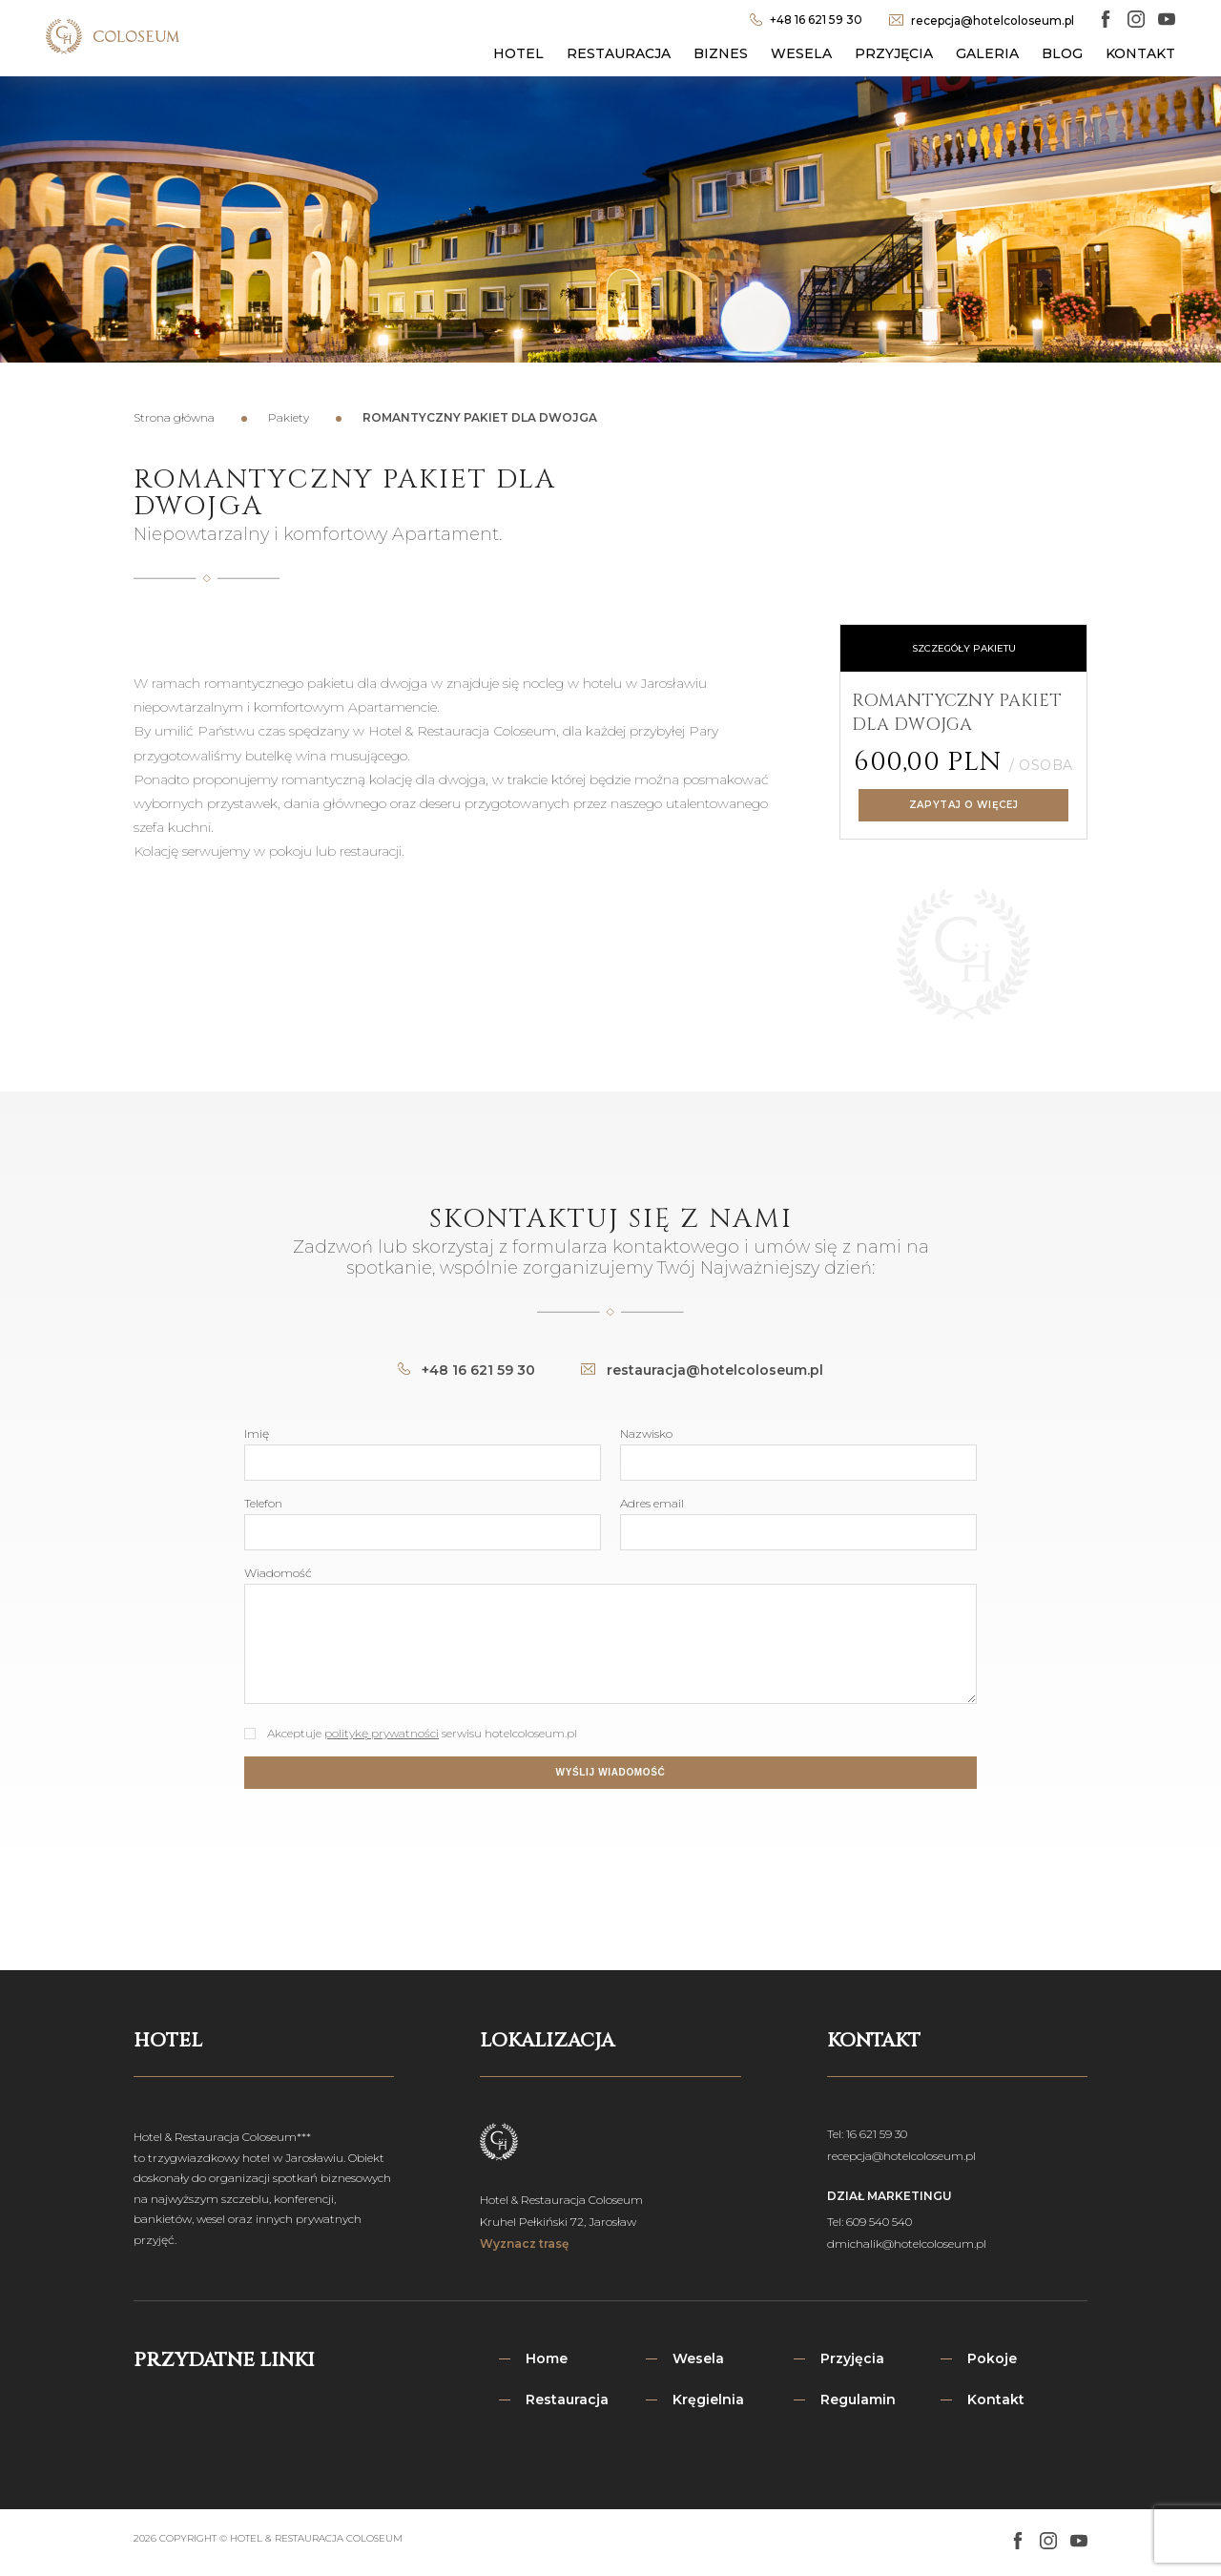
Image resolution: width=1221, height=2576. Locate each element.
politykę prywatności (381, 1733)
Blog (1062, 53)
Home (547, 2358)
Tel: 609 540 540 (869, 2221)
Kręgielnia (708, 2399)
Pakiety (288, 417)
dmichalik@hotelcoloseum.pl (906, 2243)
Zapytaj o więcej (963, 805)
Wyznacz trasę (524, 2243)
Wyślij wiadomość (611, 1772)
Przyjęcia (894, 53)
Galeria (987, 53)
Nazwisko (646, 1433)
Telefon (263, 1503)
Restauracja (619, 53)
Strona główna (174, 417)
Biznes (720, 53)
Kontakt (1140, 53)
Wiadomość (278, 1573)
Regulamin (858, 2399)
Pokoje (992, 2358)
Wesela (801, 53)
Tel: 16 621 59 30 (867, 2134)
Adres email (652, 1503)
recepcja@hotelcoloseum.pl (901, 2156)
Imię (256, 1433)
